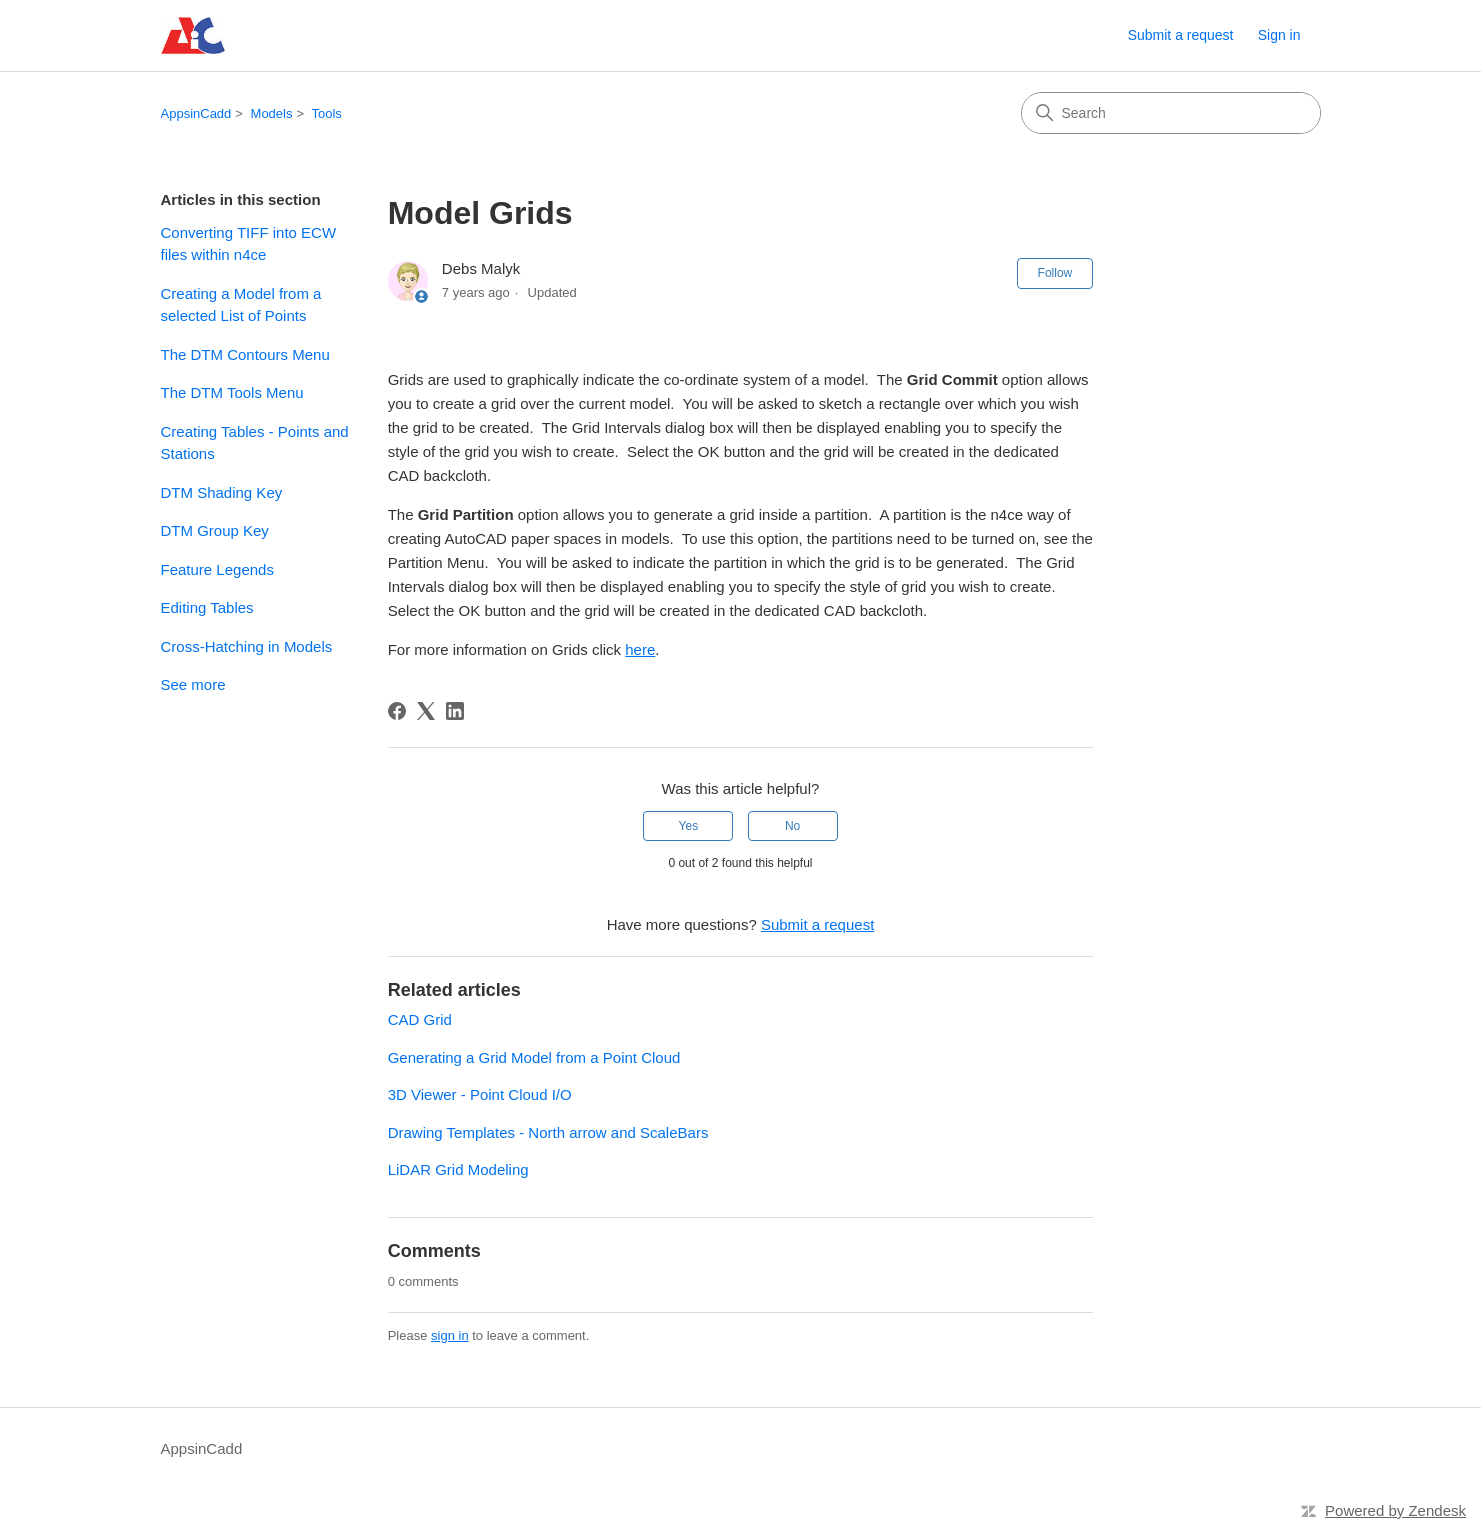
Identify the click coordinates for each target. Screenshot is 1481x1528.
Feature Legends (217, 569)
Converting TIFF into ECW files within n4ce (249, 244)
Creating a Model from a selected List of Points (241, 305)
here (640, 649)
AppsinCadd (196, 113)
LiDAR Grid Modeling (458, 1169)
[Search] (1171, 113)
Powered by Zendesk (1395, 1510)
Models (272, 113)
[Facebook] (397, 711)
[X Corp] (426, 711)
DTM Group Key (215, 530)
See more (193, 684)
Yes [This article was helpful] (689, 826)
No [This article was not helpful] (792, 826)
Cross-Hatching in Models (247, 646)
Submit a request (1181, 35)
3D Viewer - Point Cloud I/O (480, 1094)
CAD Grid (420, 1019)
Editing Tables (207, 607)
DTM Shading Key (222, 492)
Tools (326, 113)
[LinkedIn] (455, 711)
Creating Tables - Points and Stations (255, 443)
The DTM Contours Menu (245, 354)
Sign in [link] (1279, 35)
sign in (450, 1335)
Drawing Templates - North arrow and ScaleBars (548, 1132)
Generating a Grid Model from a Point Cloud (534, 1057)
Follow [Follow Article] (1055, 273)
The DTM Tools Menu (232, 392)
